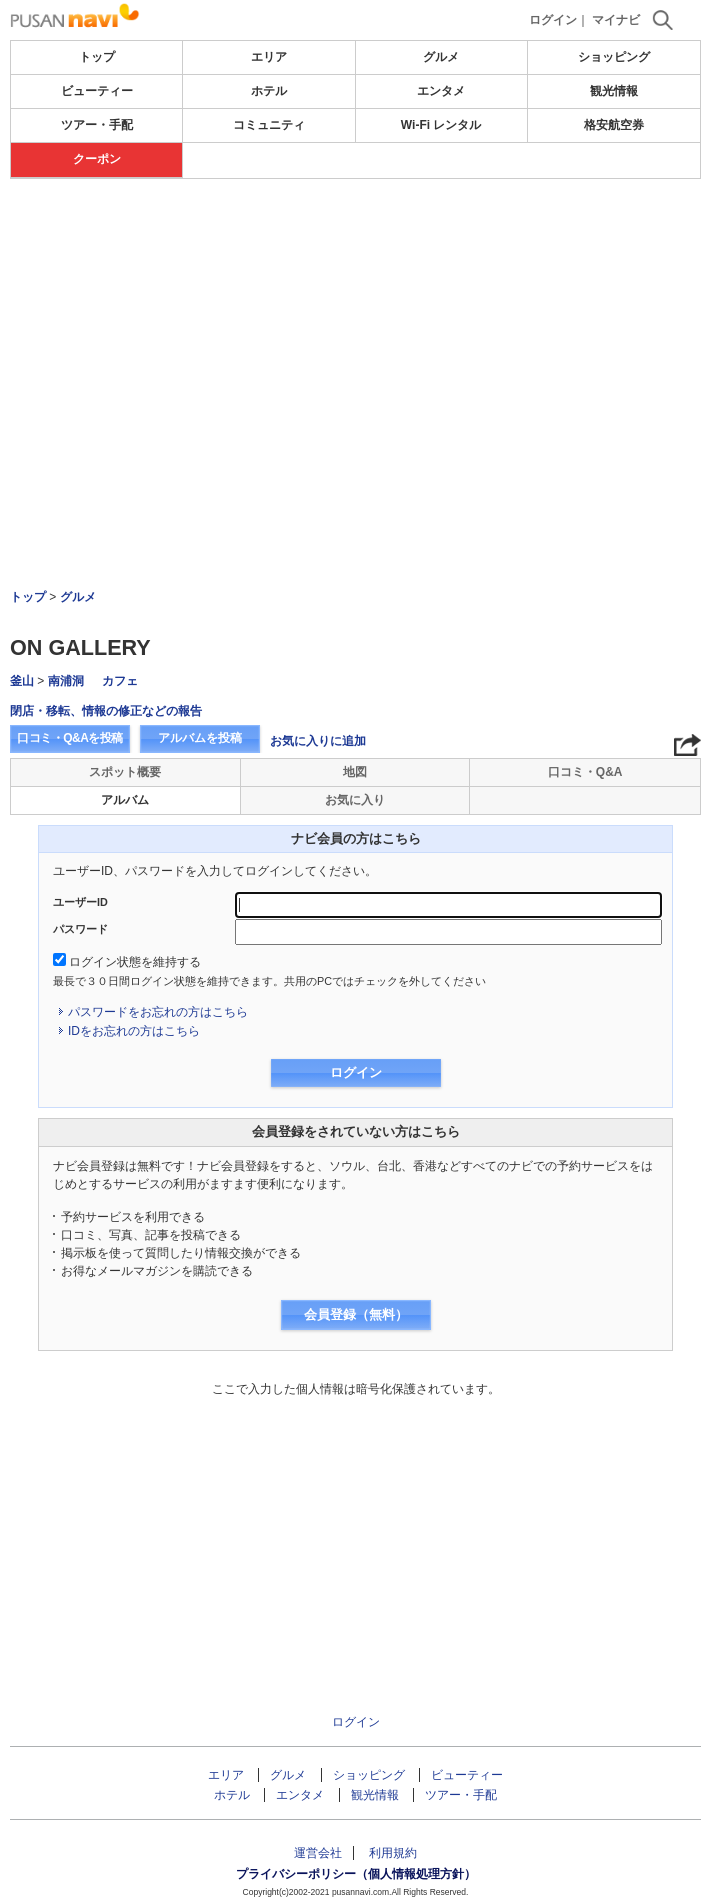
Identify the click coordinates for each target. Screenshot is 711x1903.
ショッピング (614, 57)
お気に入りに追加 (318, 741)
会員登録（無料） (356, 1314)
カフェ (120, 681)
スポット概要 (125, 772)
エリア (269, 57)
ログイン (553, 20)
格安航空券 (614, 125)
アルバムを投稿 (200, 738)
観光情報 (614, 91)
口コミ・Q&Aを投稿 (70, 738)
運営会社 (318, 1853)
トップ (97, 57)
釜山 (22, 681)
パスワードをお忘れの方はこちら (158, 1012)
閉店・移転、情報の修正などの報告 (106, 711)
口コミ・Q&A (585, 772)
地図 (355, 772)
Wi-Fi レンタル (441, 125)
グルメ (441, 57)
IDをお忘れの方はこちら (134, 1031)
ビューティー (97, 91)
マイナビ (616, 20)
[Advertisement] (355, 329)
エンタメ (441, 91)
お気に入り (355, 800)
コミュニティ (269, 125)
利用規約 (393, 1853)
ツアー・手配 (97, 125)
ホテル (269, 91)
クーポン (97, 159)
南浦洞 (66, 681)
